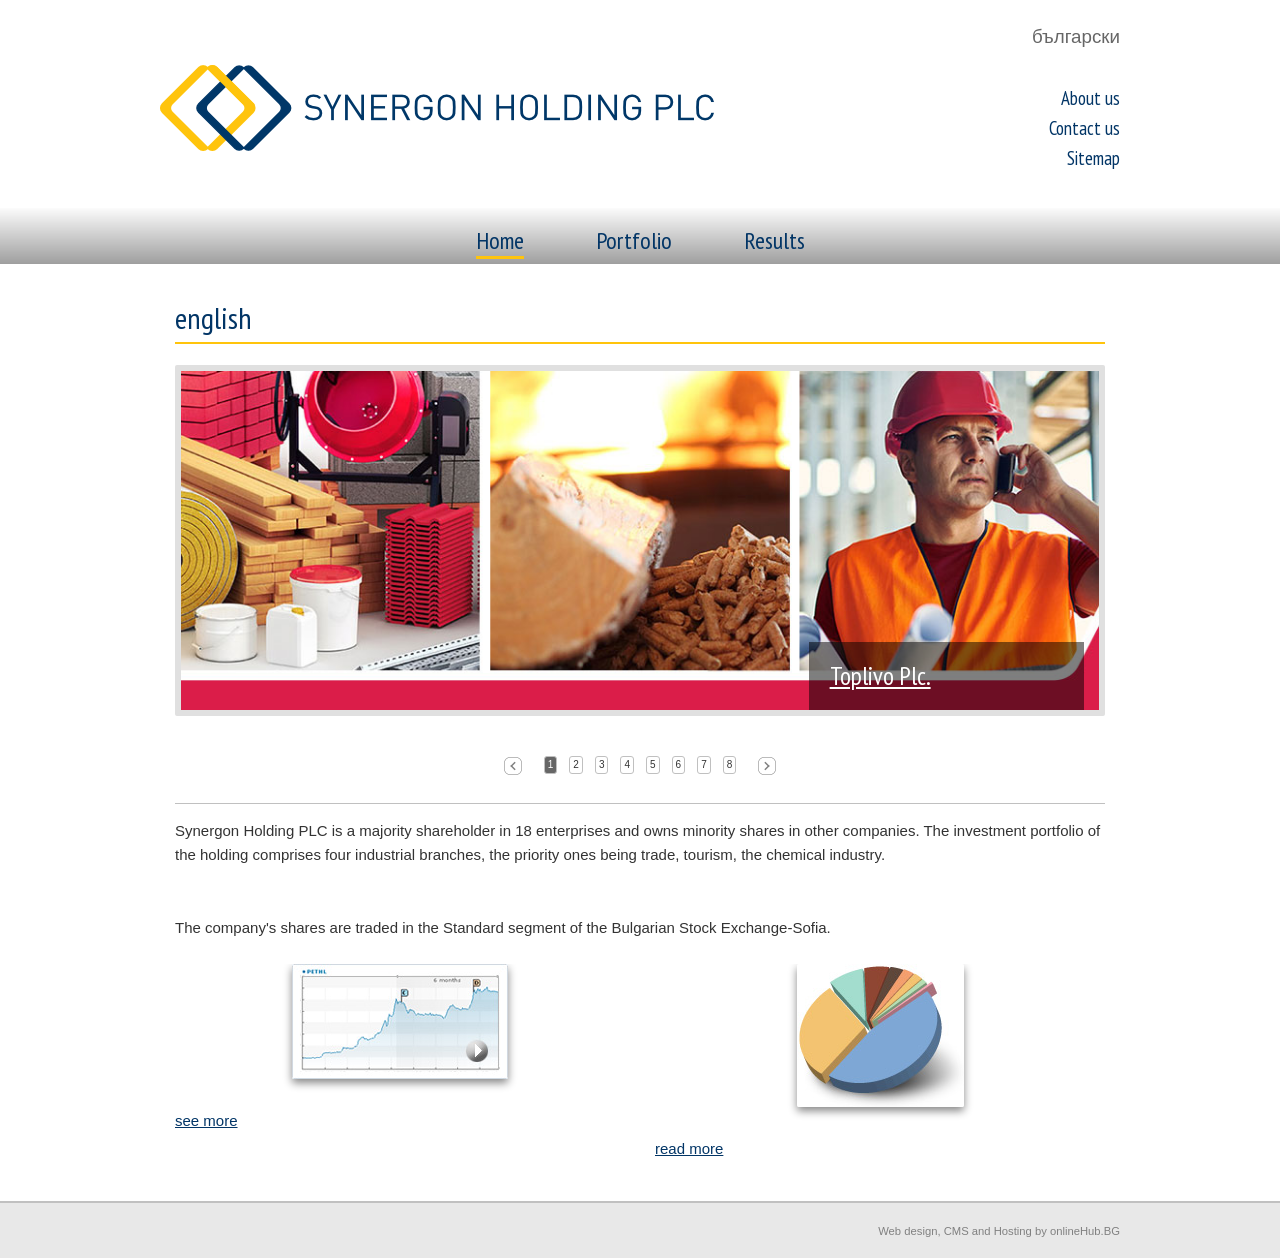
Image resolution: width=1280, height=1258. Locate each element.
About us (1090, 98)
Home (500, 240)
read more (689, 1148)
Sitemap (1093, 158)
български (1076, 36)
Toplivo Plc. (880, 675)
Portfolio (634, 240)
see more (206, 1120)
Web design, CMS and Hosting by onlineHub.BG (999, 1231)
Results (774, 240)
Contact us (1084, 128)
